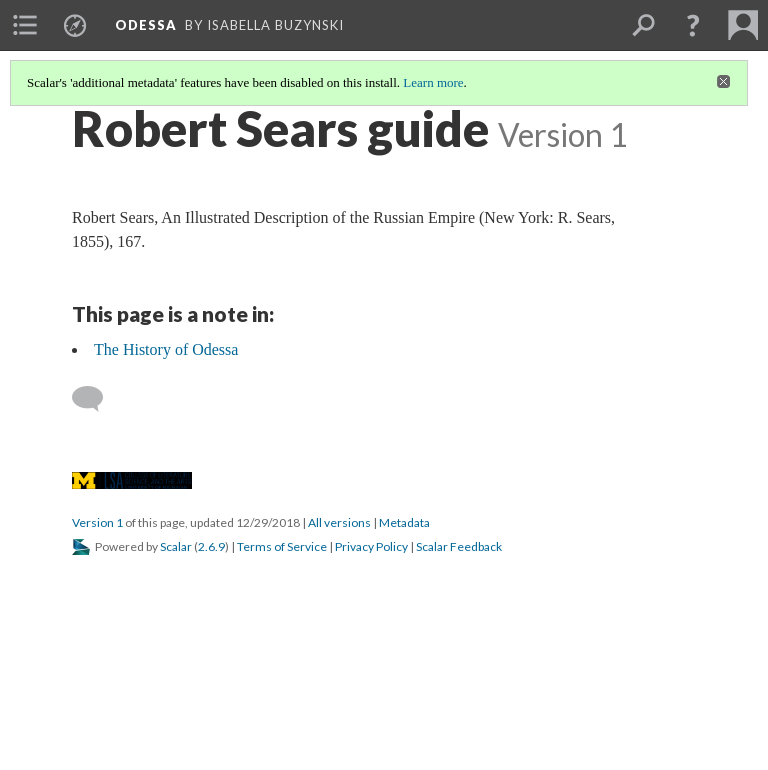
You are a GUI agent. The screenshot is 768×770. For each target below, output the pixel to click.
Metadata (404, 522)
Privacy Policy (371, 546)
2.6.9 (211, 546)
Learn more (433, 82)
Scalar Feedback (459, 546)
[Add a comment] (96, 399)
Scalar (176, 546)
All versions (339, 522)
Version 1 (97, 522)
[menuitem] (25, 25)
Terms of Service (282, 546)
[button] (693, 25)
